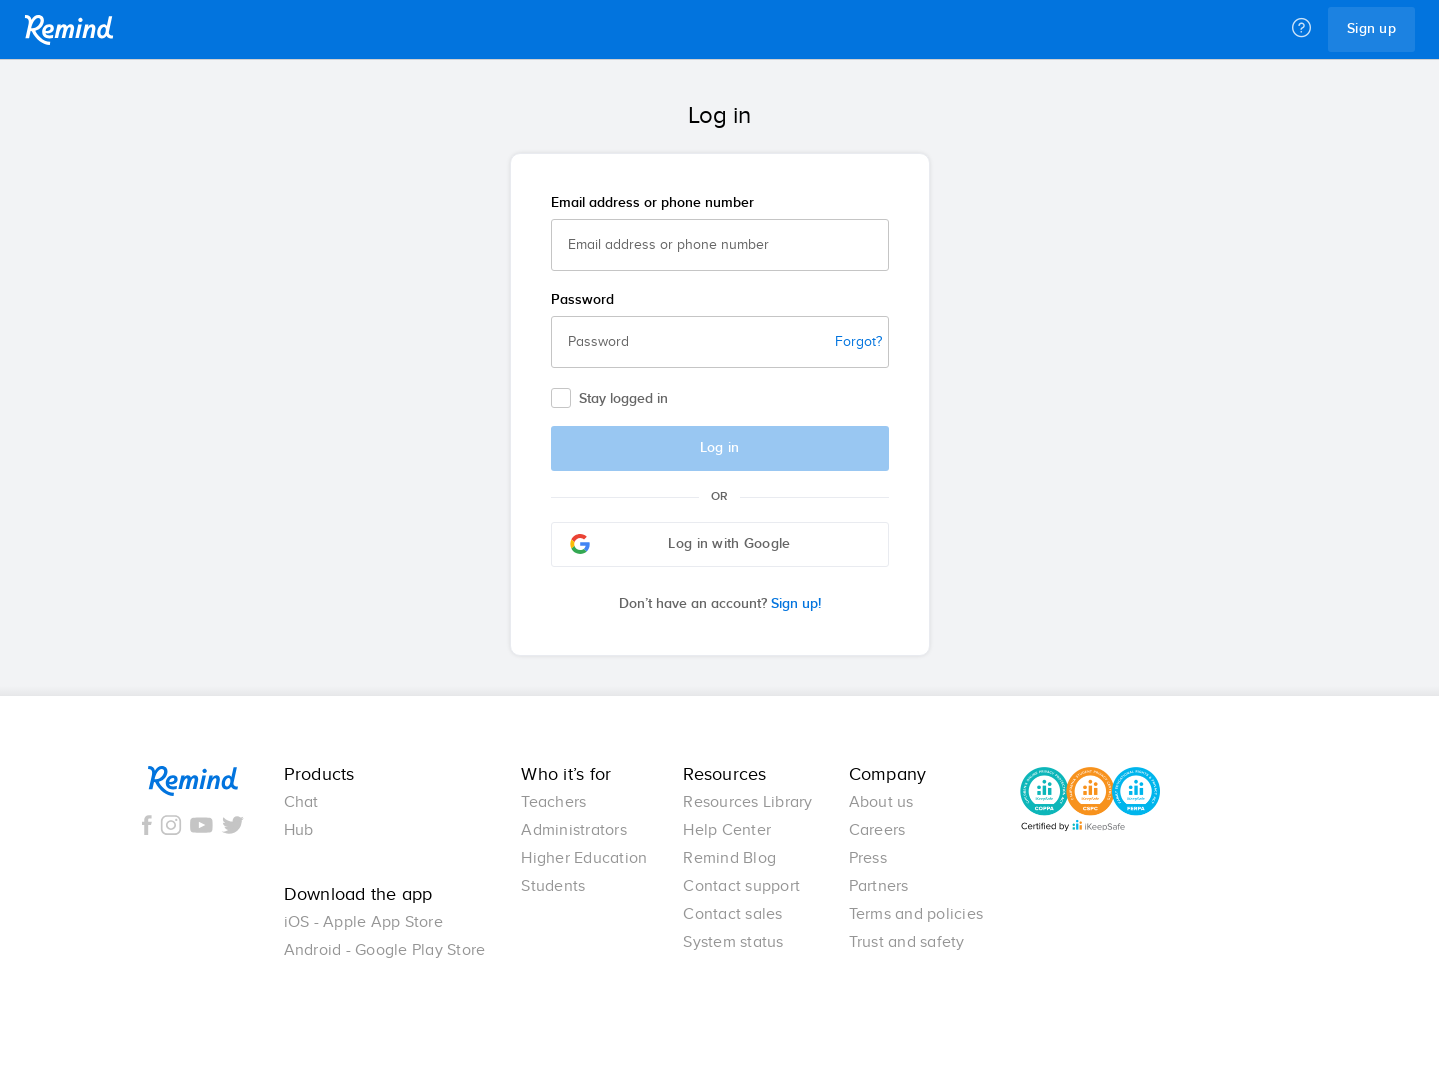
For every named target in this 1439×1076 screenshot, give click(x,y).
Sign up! (720, 604)
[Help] (1301, 29)
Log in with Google (680, 544)
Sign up (1371, 29)
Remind (69, 30)
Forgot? (858, 342)
